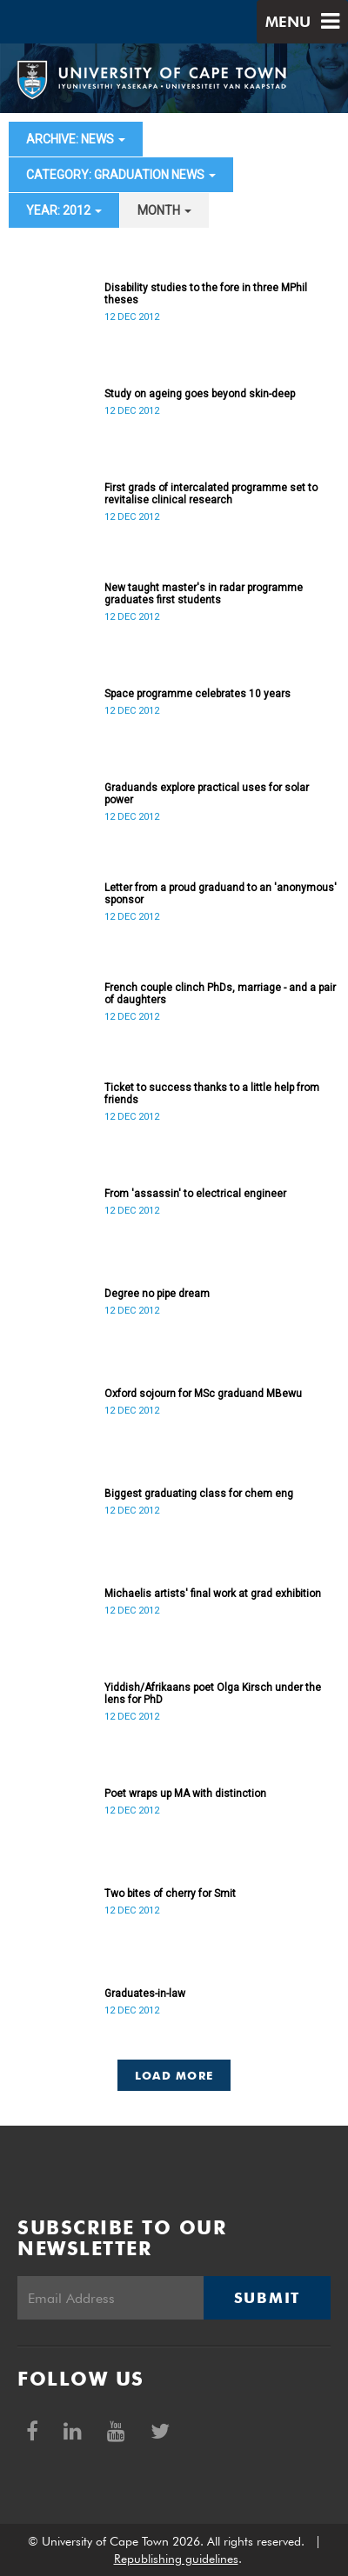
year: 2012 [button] (64, 210)
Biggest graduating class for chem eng (198, 1494)
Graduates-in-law (144, 1993)
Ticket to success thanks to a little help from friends (211, 1094)
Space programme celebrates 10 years (197, 694)
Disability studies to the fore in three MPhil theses (205, 294)
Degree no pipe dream (157, 1294)
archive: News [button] (75, 139)
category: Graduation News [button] (121, 175)
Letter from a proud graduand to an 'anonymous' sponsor (220, 894)
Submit (267, 2297)
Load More (174, 2075)
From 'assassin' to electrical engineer (195, 1194)
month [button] (164, 210)
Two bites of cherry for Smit (170, 1893)
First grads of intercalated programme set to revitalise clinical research (211, 494)
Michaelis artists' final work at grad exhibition (212, 1594)
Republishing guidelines (176, 2559)
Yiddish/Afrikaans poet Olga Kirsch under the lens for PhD (212, 1693)
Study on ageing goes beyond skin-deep (199, 394)
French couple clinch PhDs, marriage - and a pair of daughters (220, 994)
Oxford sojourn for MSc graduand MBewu (203, 1394)
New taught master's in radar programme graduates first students (203, 594)
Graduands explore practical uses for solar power (206, 794)
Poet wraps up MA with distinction (185, 1793)
